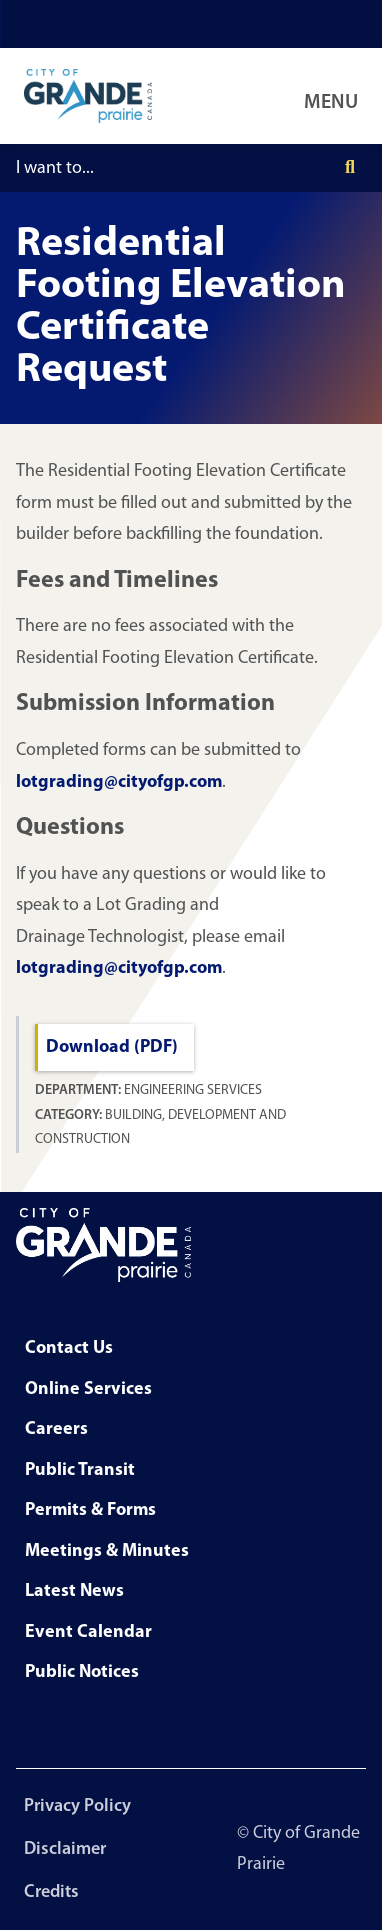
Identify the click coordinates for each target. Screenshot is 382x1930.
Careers (56, 1429)
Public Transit (80, 1470)
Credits (51, 1892)
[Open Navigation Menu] (335, 96)
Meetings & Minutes (107, 1551)
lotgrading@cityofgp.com (119, 782)
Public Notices (82, 1672)
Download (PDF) (112, 1047)
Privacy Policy (77, 1806)
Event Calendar (88, 1632)
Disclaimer (65, 1849)
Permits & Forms (90, 1510)
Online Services (88, 1389)
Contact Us (69, 1348)
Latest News (74, 1591)
